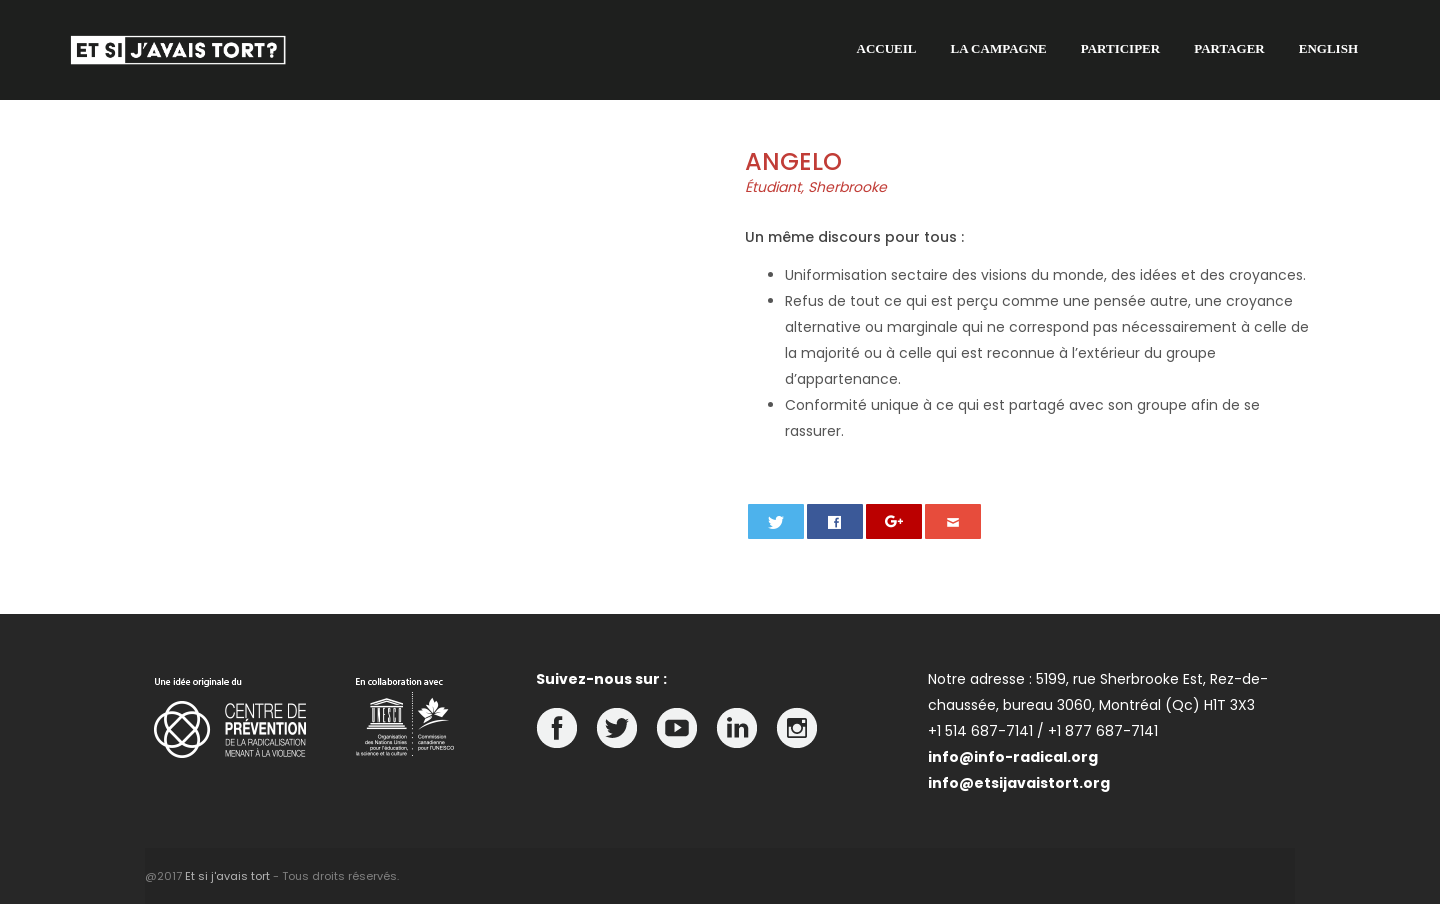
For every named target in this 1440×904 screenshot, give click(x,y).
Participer (1120, 48)
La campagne (999, 48)
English (1328, 48)
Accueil (887, 48)
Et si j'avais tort (227, 876)
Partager (1229, 48)
